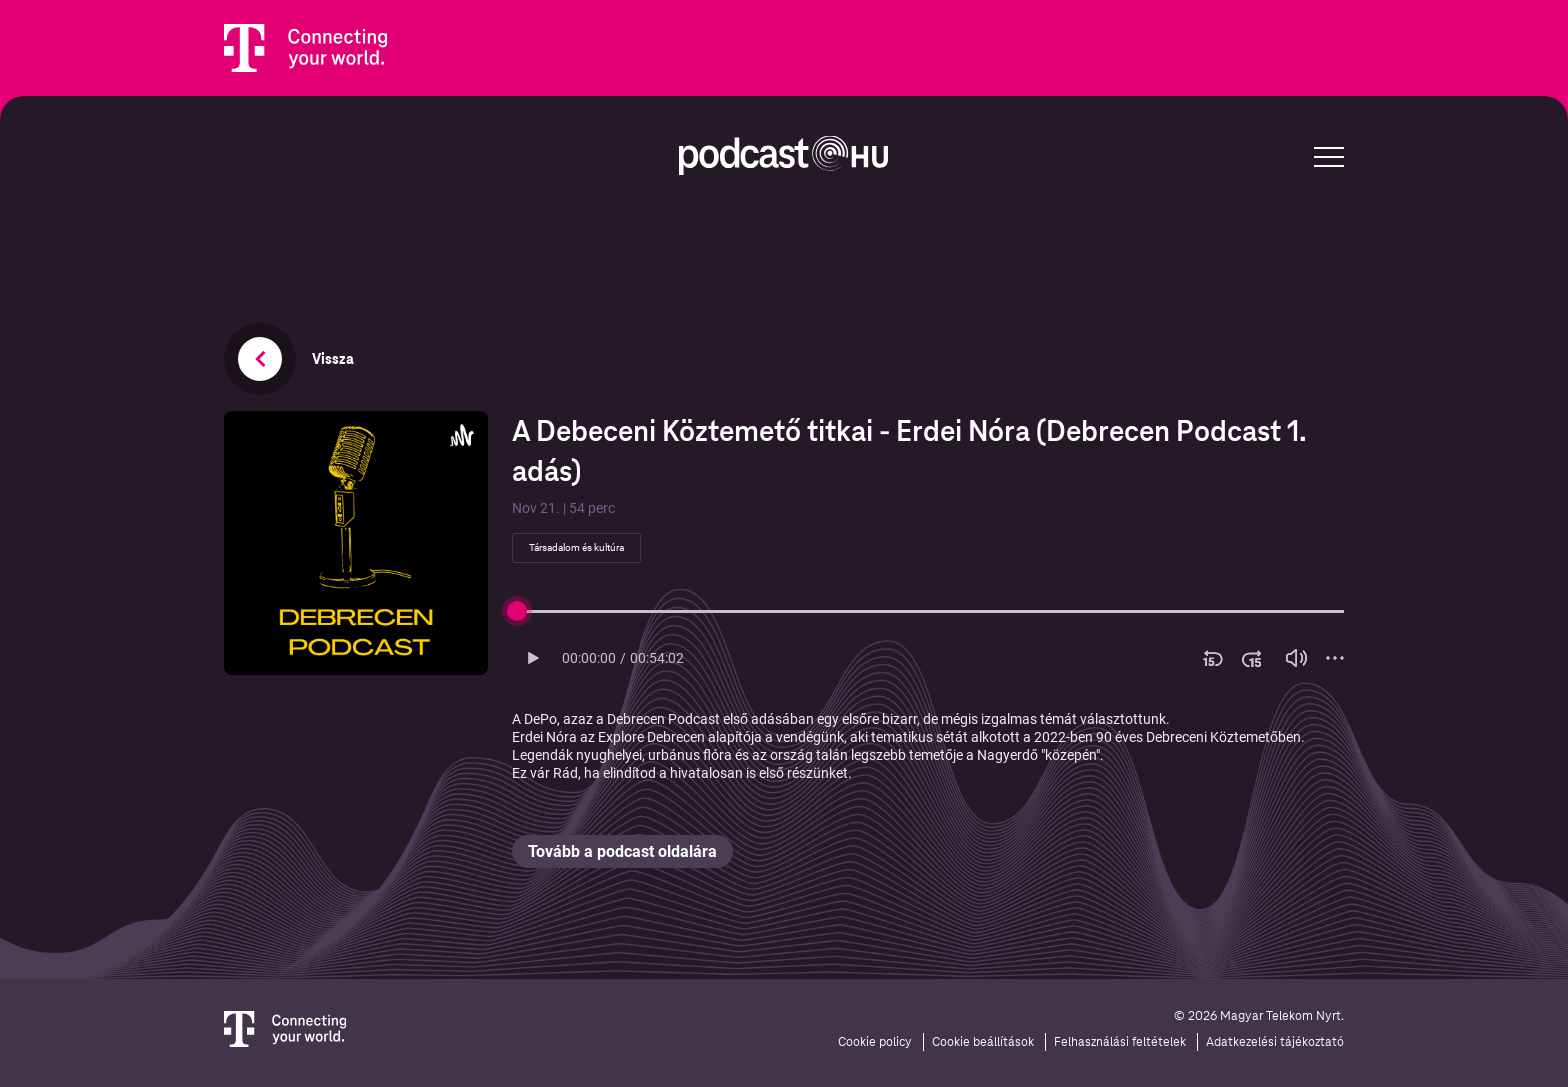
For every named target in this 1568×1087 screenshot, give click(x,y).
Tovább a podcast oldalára (622, 851)
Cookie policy (875, 1042)
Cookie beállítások (983, 1042)
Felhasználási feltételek (1120, 1042)
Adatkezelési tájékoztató (1275, 1042)
